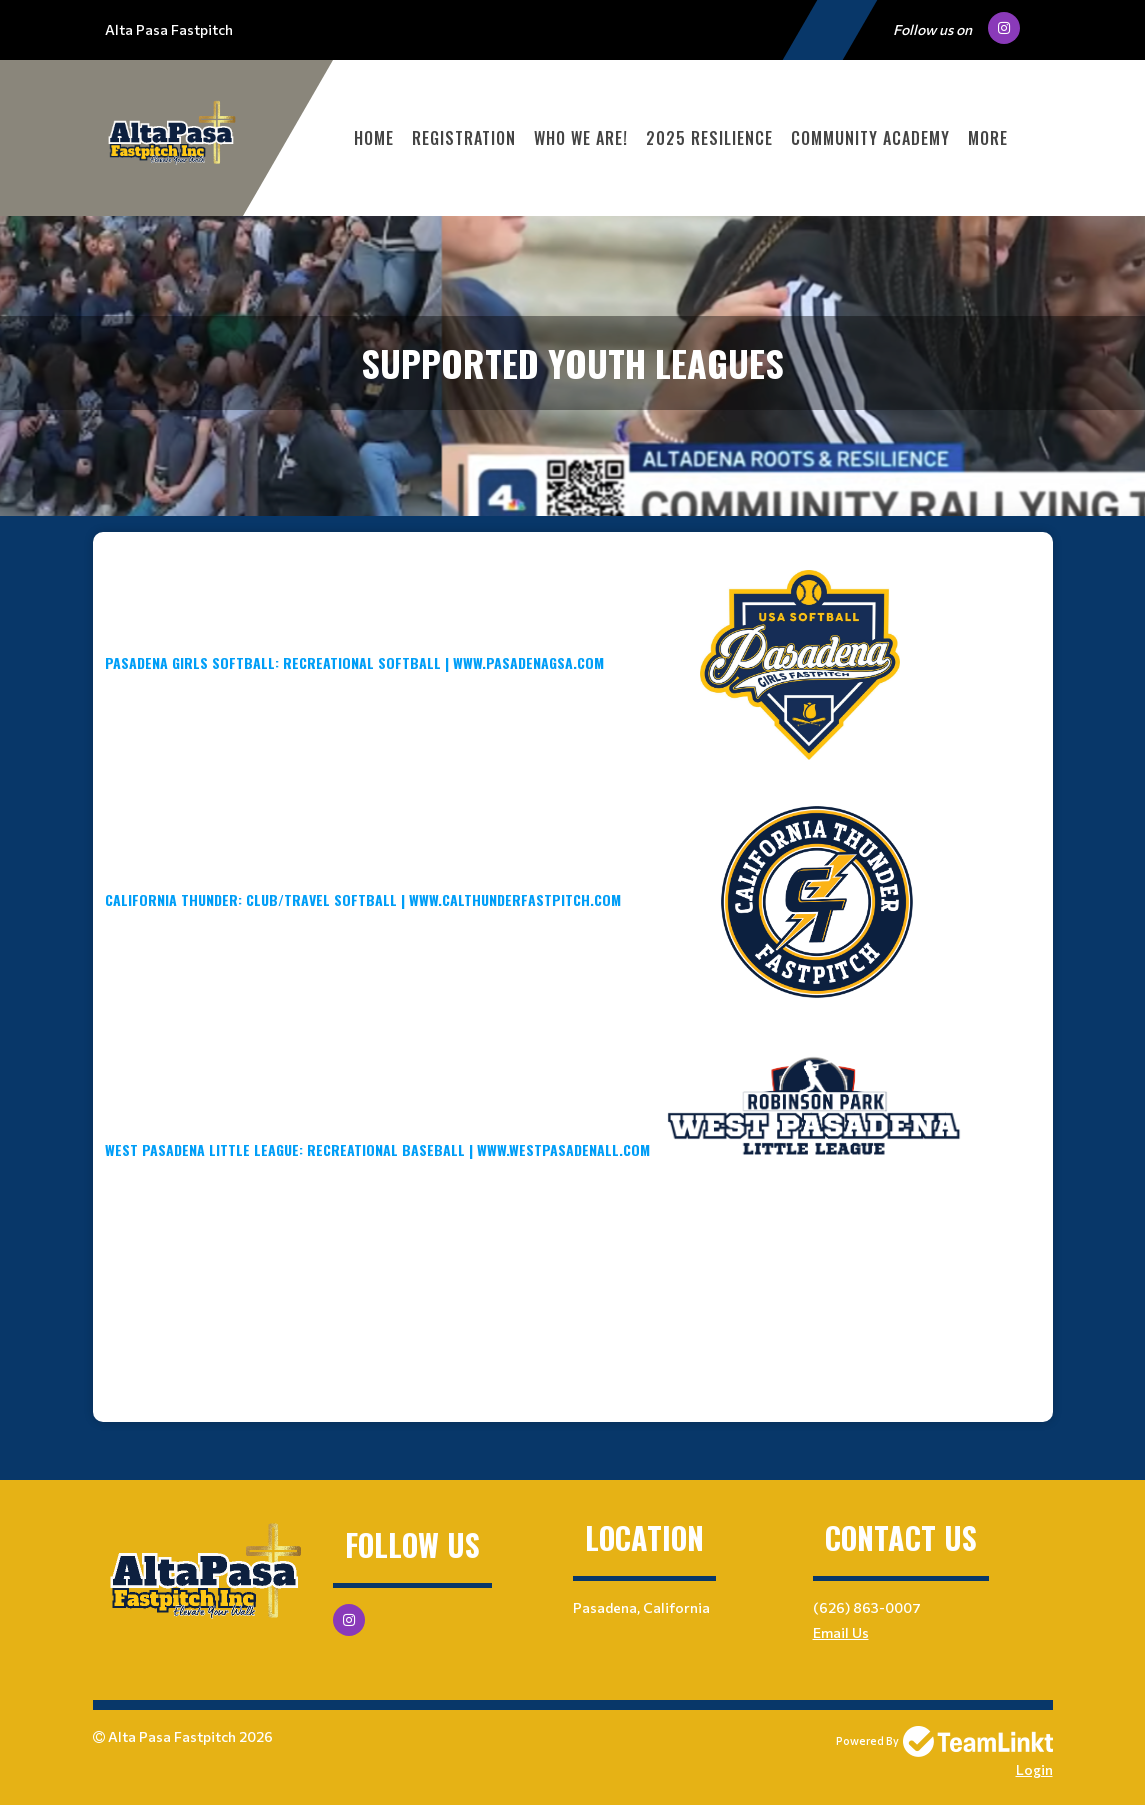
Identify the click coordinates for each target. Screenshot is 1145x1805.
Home (374, 138)
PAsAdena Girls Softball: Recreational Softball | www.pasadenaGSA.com (354, 662)
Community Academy (870, 138)
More (988, 138)
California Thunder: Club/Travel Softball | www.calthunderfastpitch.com (363, 899)
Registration (464, 138)
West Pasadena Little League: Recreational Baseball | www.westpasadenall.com (535, 1149)
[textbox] (573, 925)
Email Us (841, 1632)
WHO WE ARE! (581, 138)
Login (1034, 1769)
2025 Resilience (709, 138)
